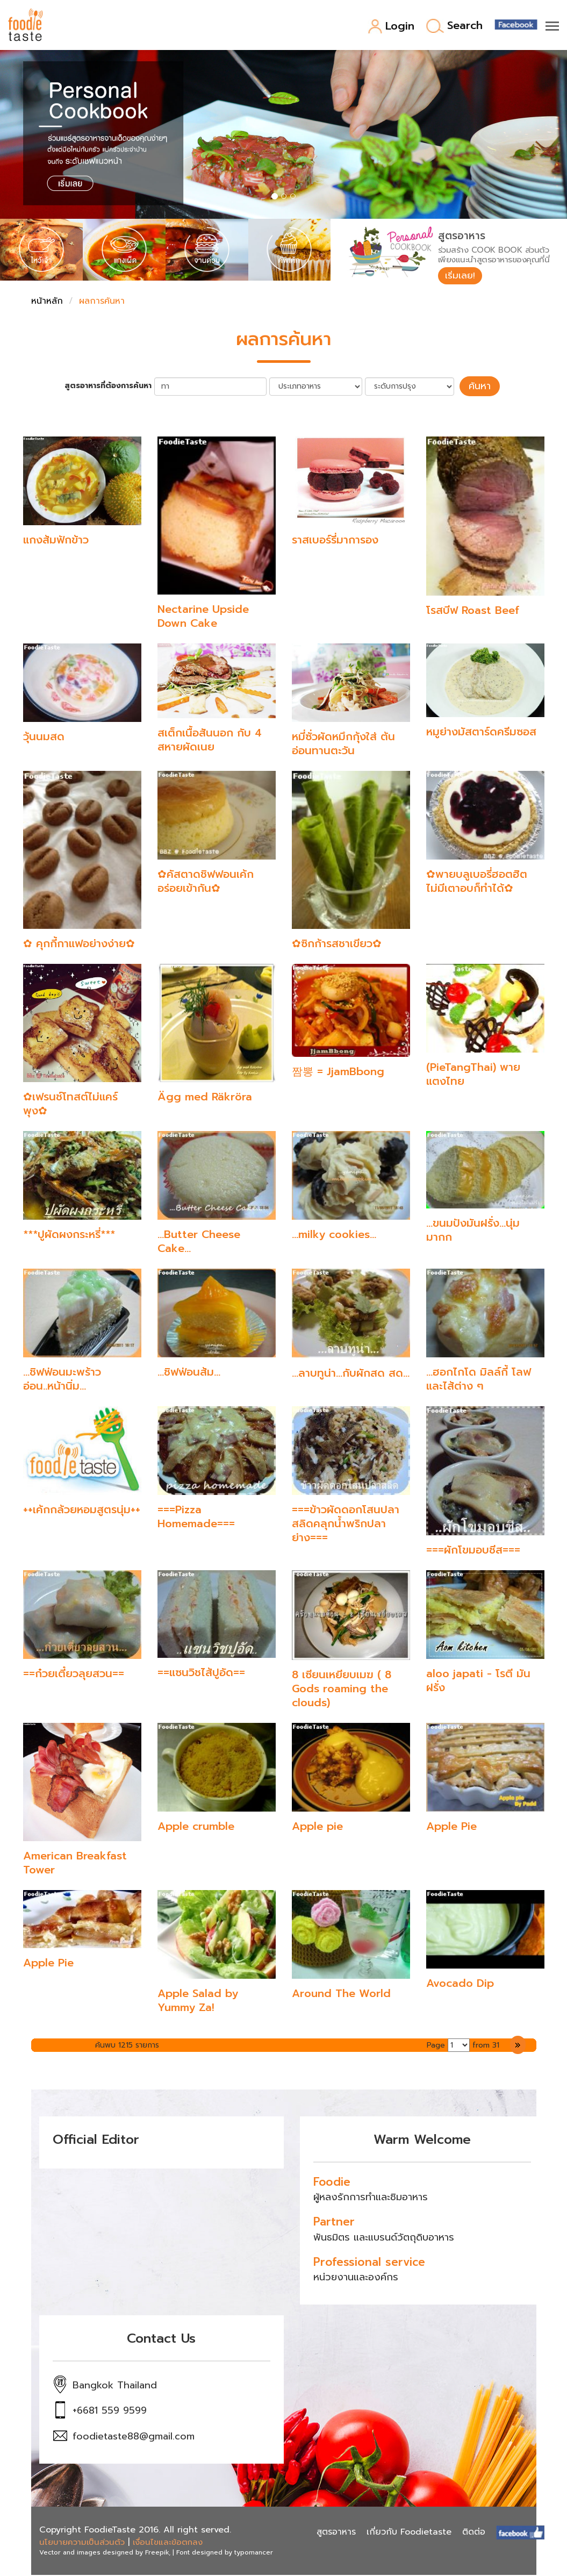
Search (454, 26)
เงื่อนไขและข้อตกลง (168, 2543)
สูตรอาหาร (336, 2533)
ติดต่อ (473, 2533)
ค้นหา (480, 387)
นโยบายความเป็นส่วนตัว (82, 2543)
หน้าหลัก (47, 303)
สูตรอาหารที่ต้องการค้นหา (112, 387)
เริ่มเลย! (462, 276)
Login (391, 26)
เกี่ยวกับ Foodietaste (409, 2533)
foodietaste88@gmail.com (134, 2437)
